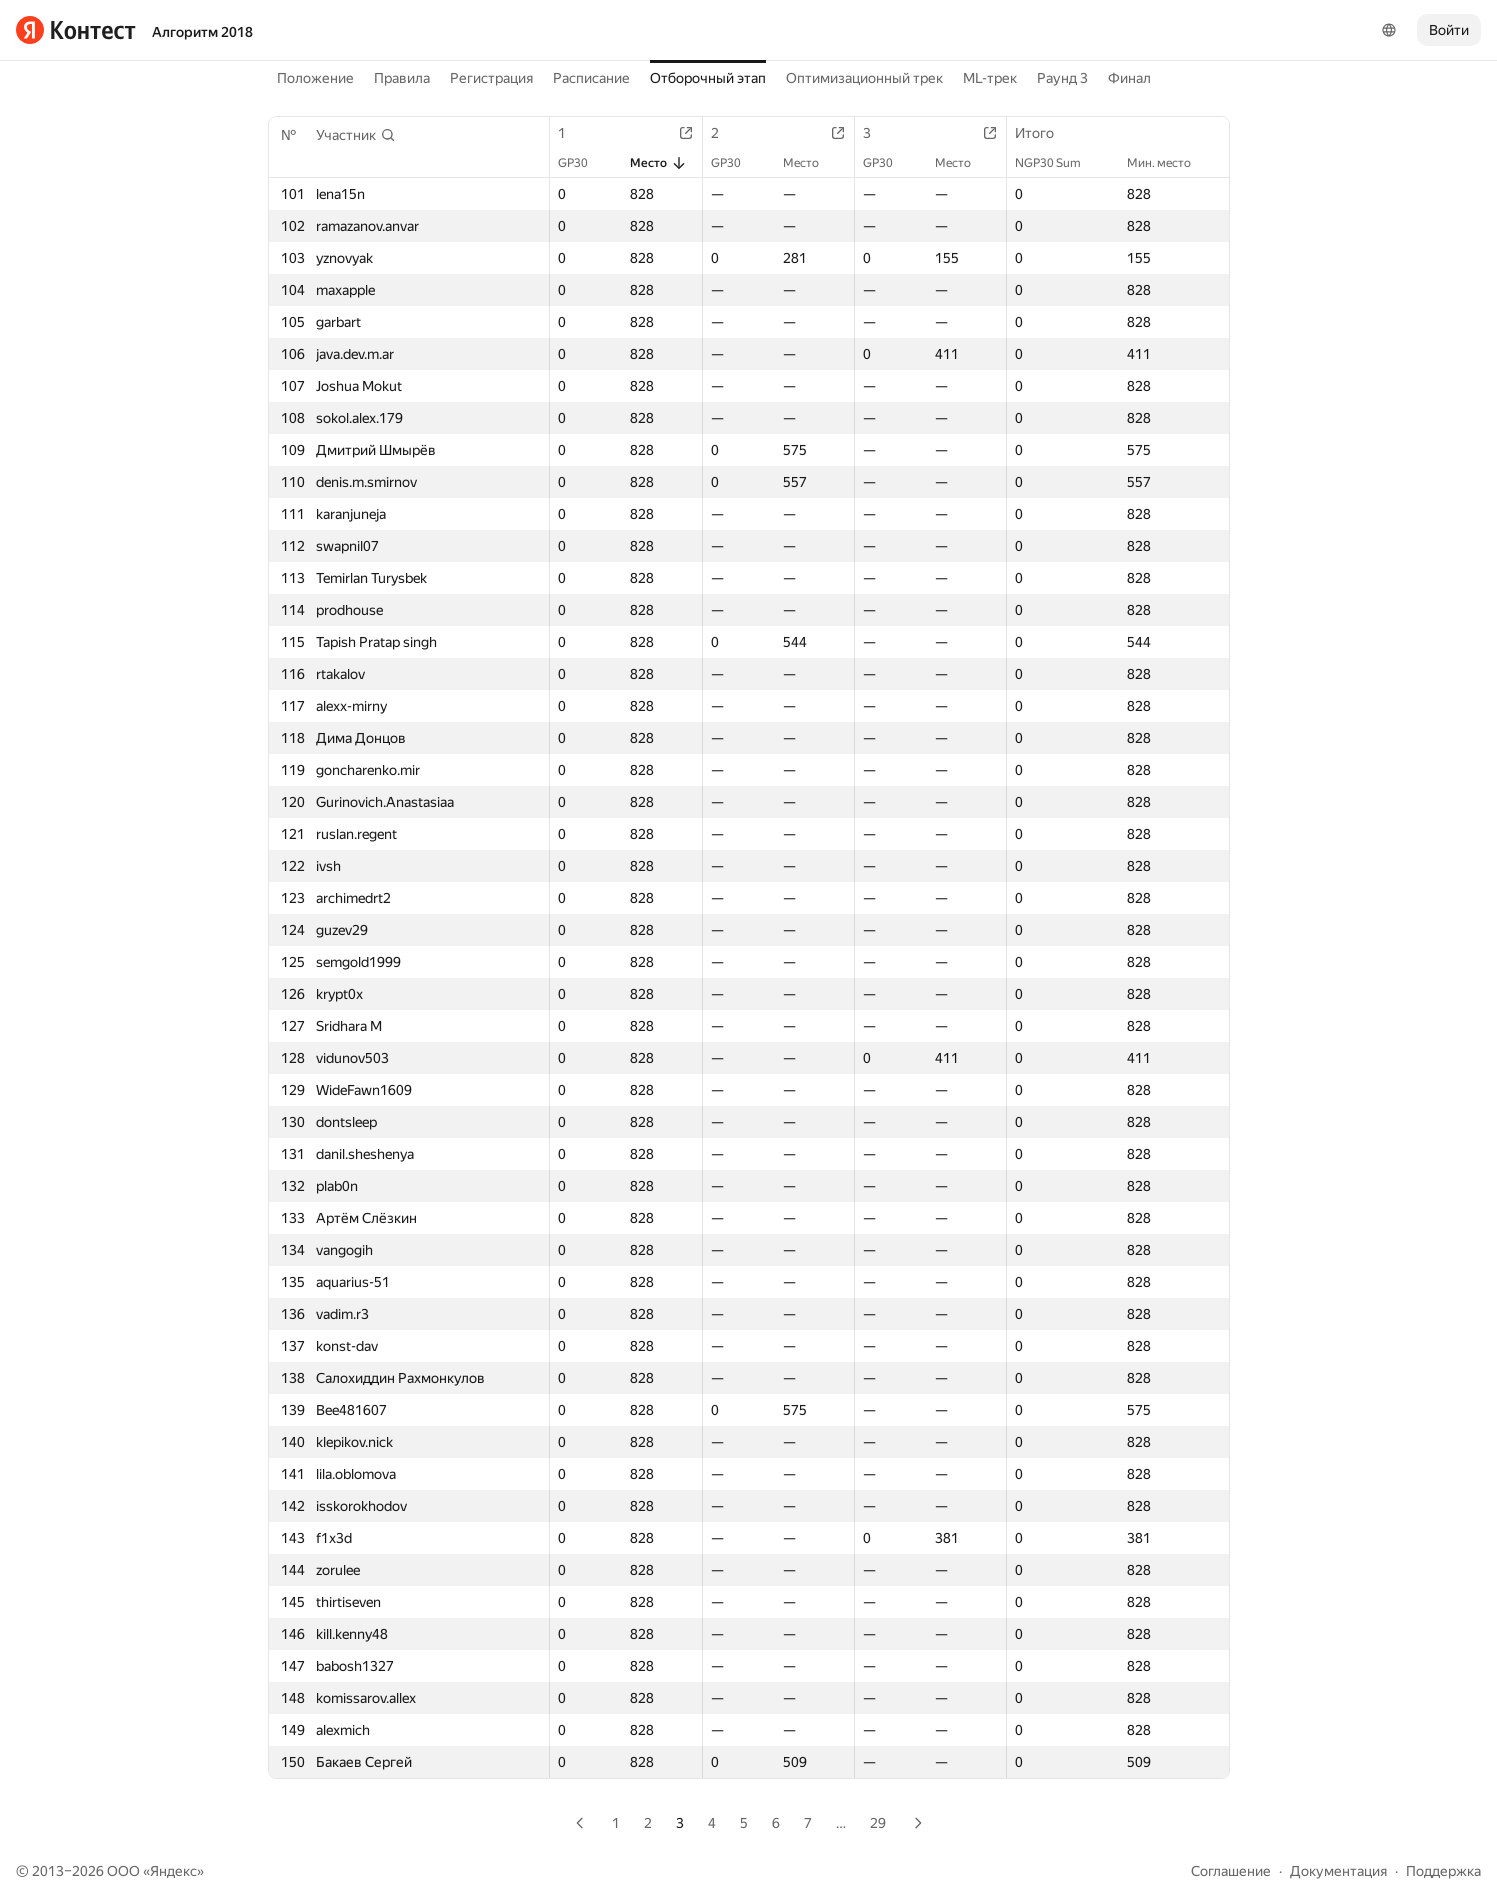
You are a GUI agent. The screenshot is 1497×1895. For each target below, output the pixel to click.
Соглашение (1231, 1871)
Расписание (591, 78)
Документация (1338, 1871)
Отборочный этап (708, 78)
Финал (1129, 78)
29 (878, 1823)
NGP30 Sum (1058, 163)
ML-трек (990, 78)
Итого (1044, 133)
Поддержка (1443, 1871)
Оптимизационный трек (864, 78)
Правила (402, 78)
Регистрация (491, 78)
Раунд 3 (1062, 78)
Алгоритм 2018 (202, 32)
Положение (315, 78)
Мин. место (1169, 163)
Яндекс (173, 1871)
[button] (356, 135)
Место (658, 163)
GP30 (583, 163)
